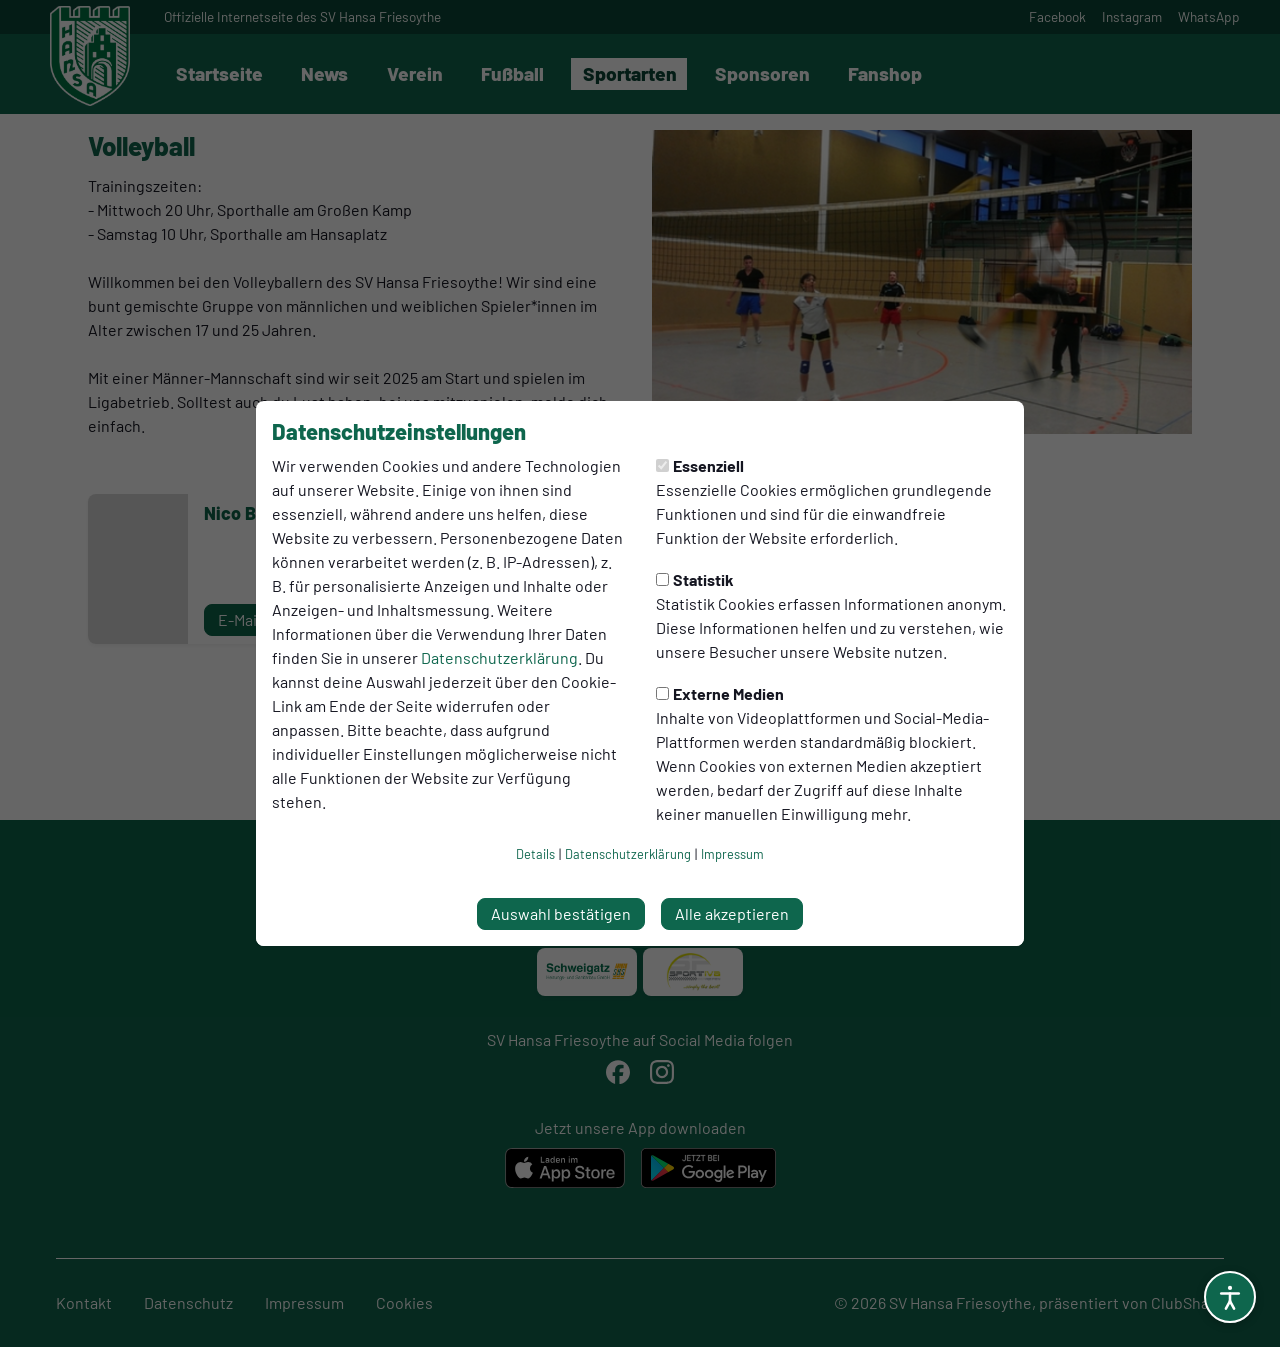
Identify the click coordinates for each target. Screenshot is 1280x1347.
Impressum (732, 854)
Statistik (695, 579)
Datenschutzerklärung (499, 657)
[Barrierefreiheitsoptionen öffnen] (1230, 1297)
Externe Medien (720, 693)
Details (535, 854)
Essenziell (700, 465)
